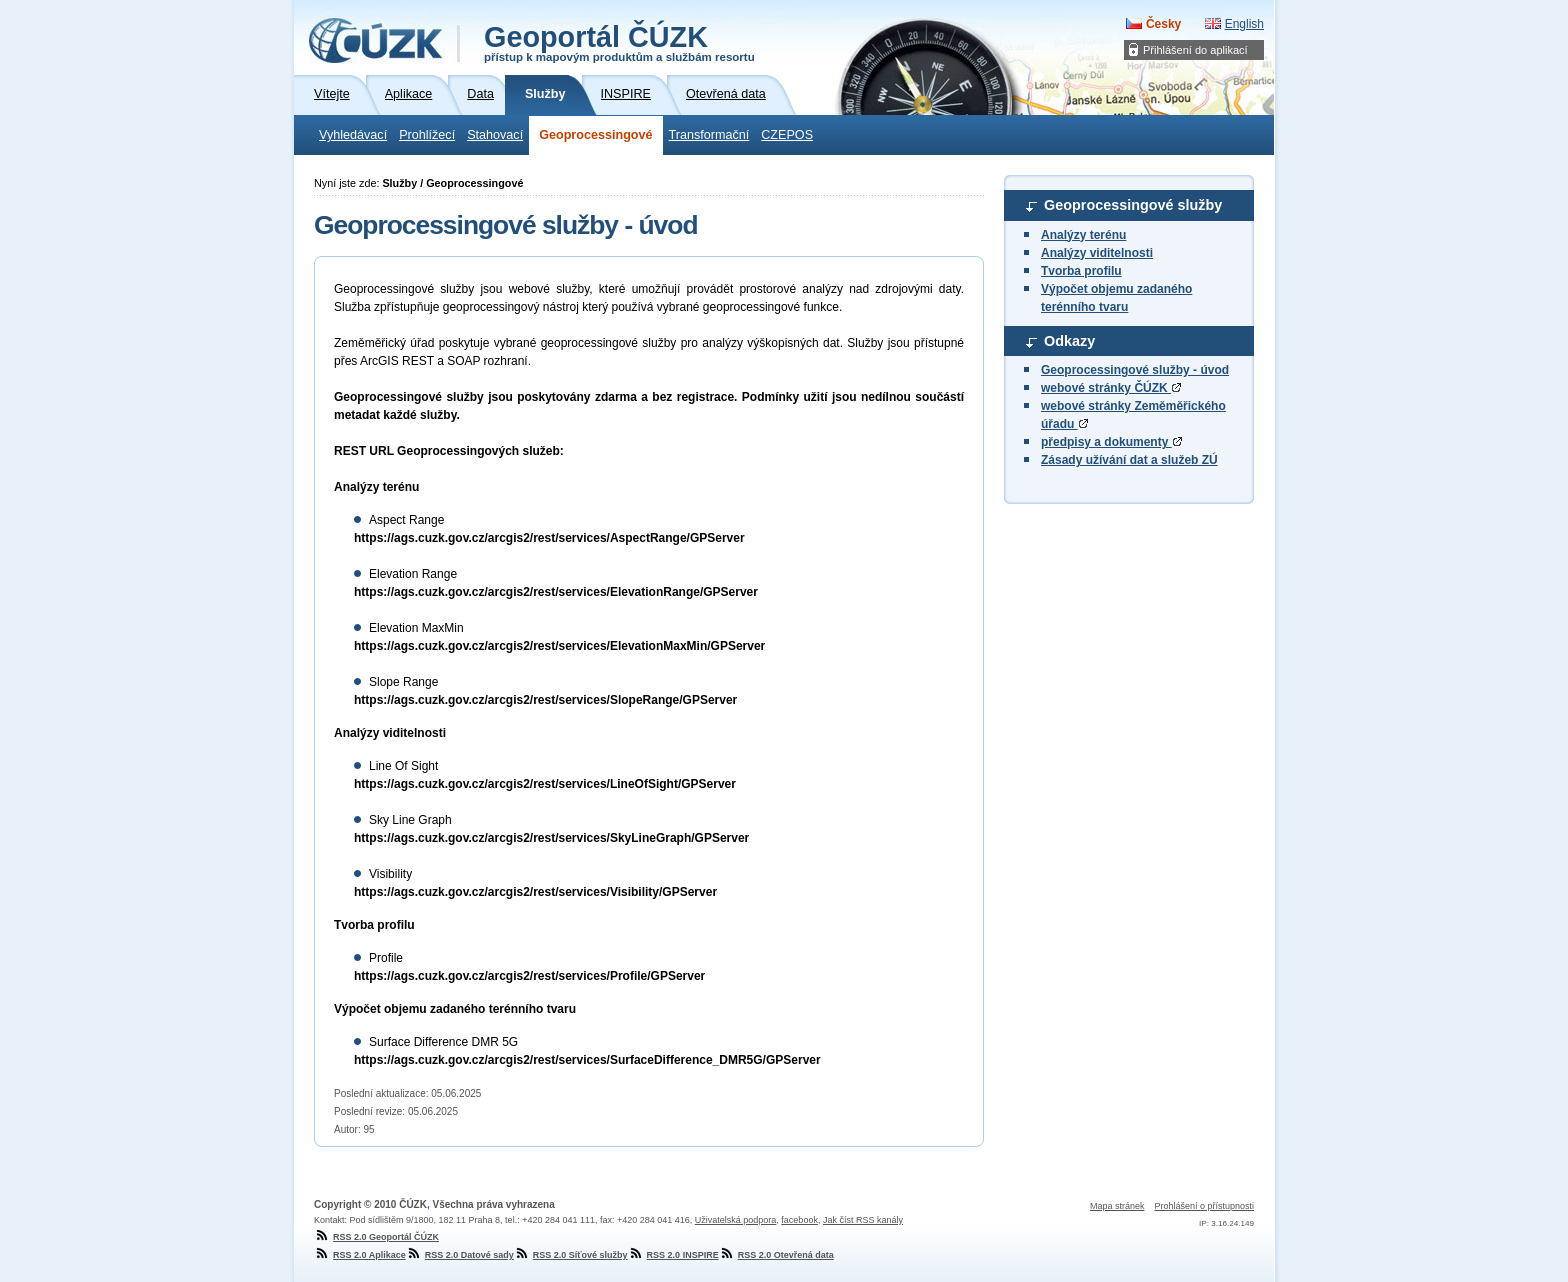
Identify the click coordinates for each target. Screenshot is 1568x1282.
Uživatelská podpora (736, 1220)
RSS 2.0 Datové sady (460, 1255)
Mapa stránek (1117, 1206)
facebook (799, 1220)
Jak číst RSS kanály (863, 1220)
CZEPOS (787, 135)
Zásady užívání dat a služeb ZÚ (1129, 460)
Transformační (709, 135)
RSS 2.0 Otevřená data (776, 1255)
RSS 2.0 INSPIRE (673, 1255)
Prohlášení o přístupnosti (1204, 1206)
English (1244, 24)
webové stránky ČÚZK (1111, 388)
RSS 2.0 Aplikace (360, 1255)
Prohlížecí (427, 135)
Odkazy (1069, 341)
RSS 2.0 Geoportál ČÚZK (376, 1237)
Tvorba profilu (1081, 271)
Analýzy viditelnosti (1097, 253)
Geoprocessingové (595, 135)
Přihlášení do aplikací (1195, 50)
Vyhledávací (353, 135)
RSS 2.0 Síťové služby (571, 1255)
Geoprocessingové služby (1133, 205)
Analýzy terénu (1083, 235)
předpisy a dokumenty (1111, 442)
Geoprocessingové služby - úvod (1135, 370)
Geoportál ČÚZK (619, 42)
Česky (1163, 24)
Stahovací (495, 135)
